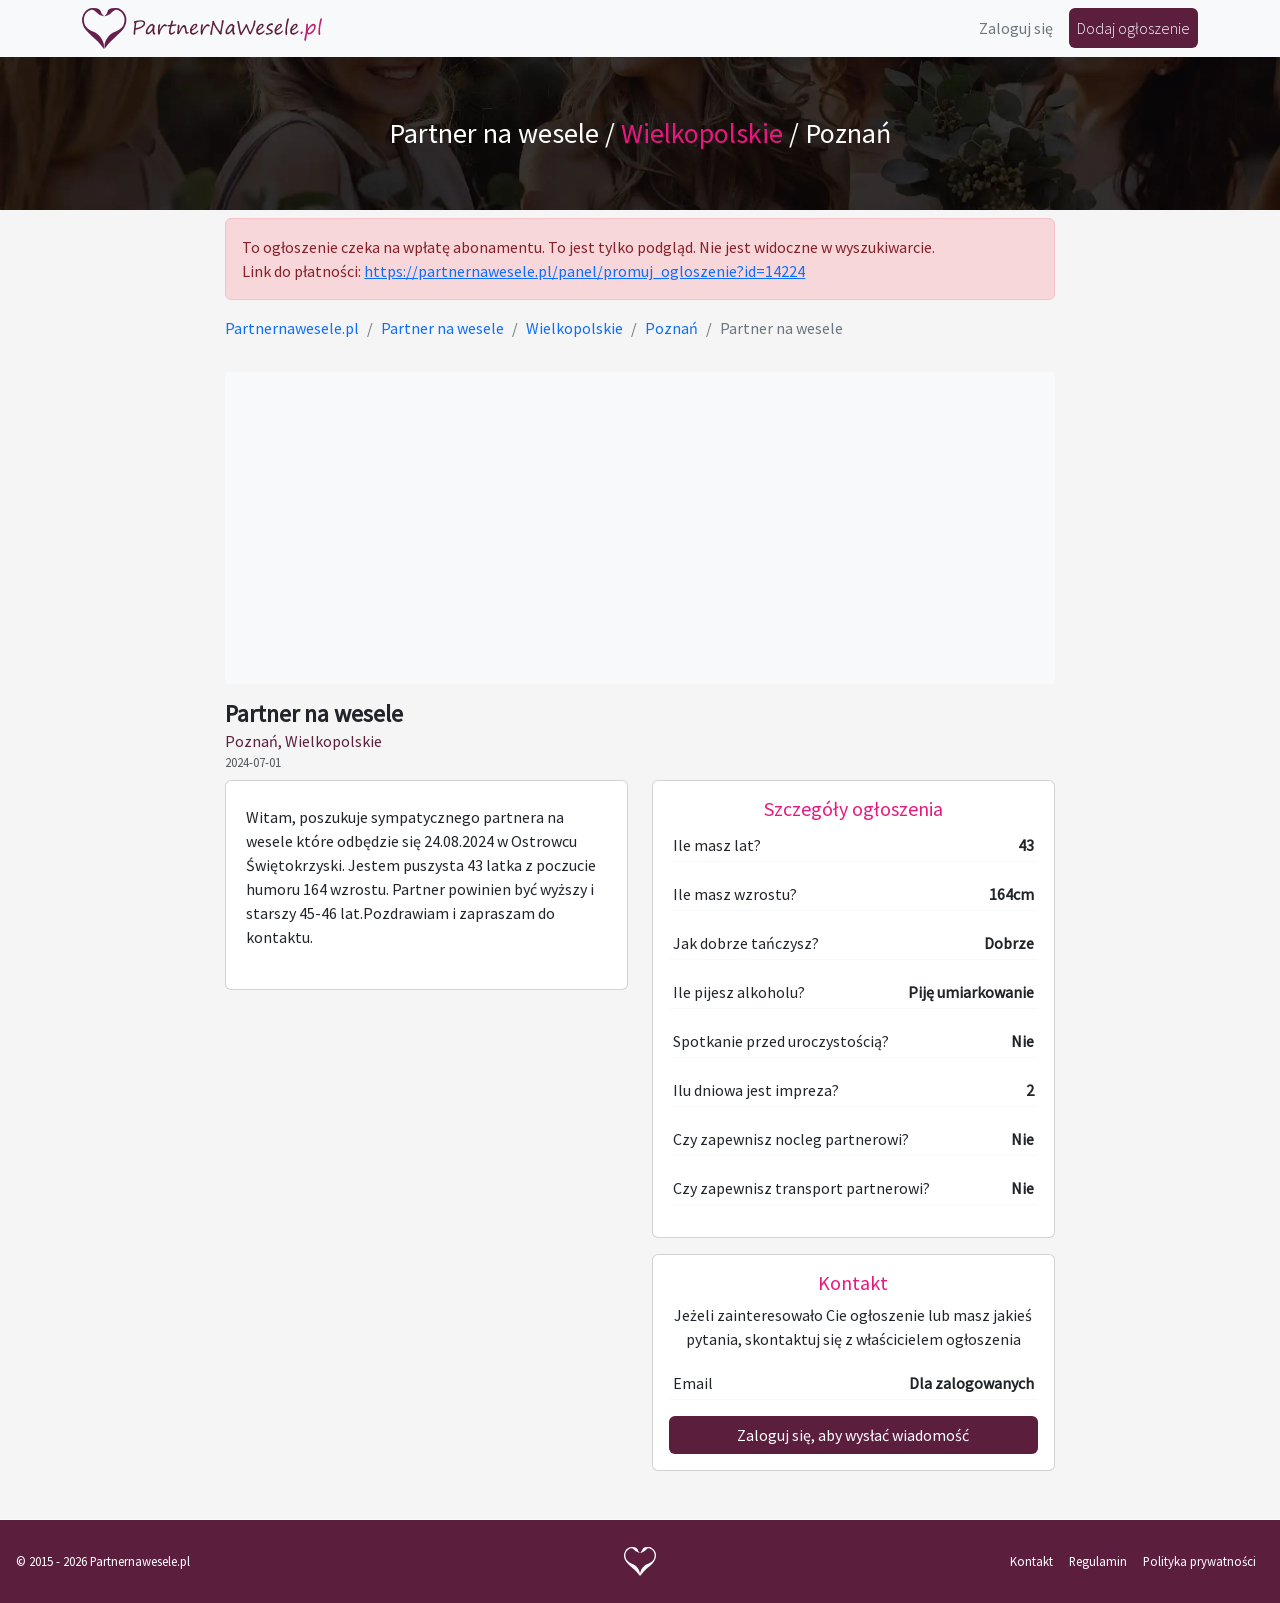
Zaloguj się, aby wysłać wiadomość (853, 1435)
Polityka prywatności (1199, 1561)
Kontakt (1031, 1561)
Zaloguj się (1016, 28)
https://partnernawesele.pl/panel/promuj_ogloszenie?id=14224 (584, 271)
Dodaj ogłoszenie (1133, 28)
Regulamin (1098, 1561)
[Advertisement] (639, 528)
